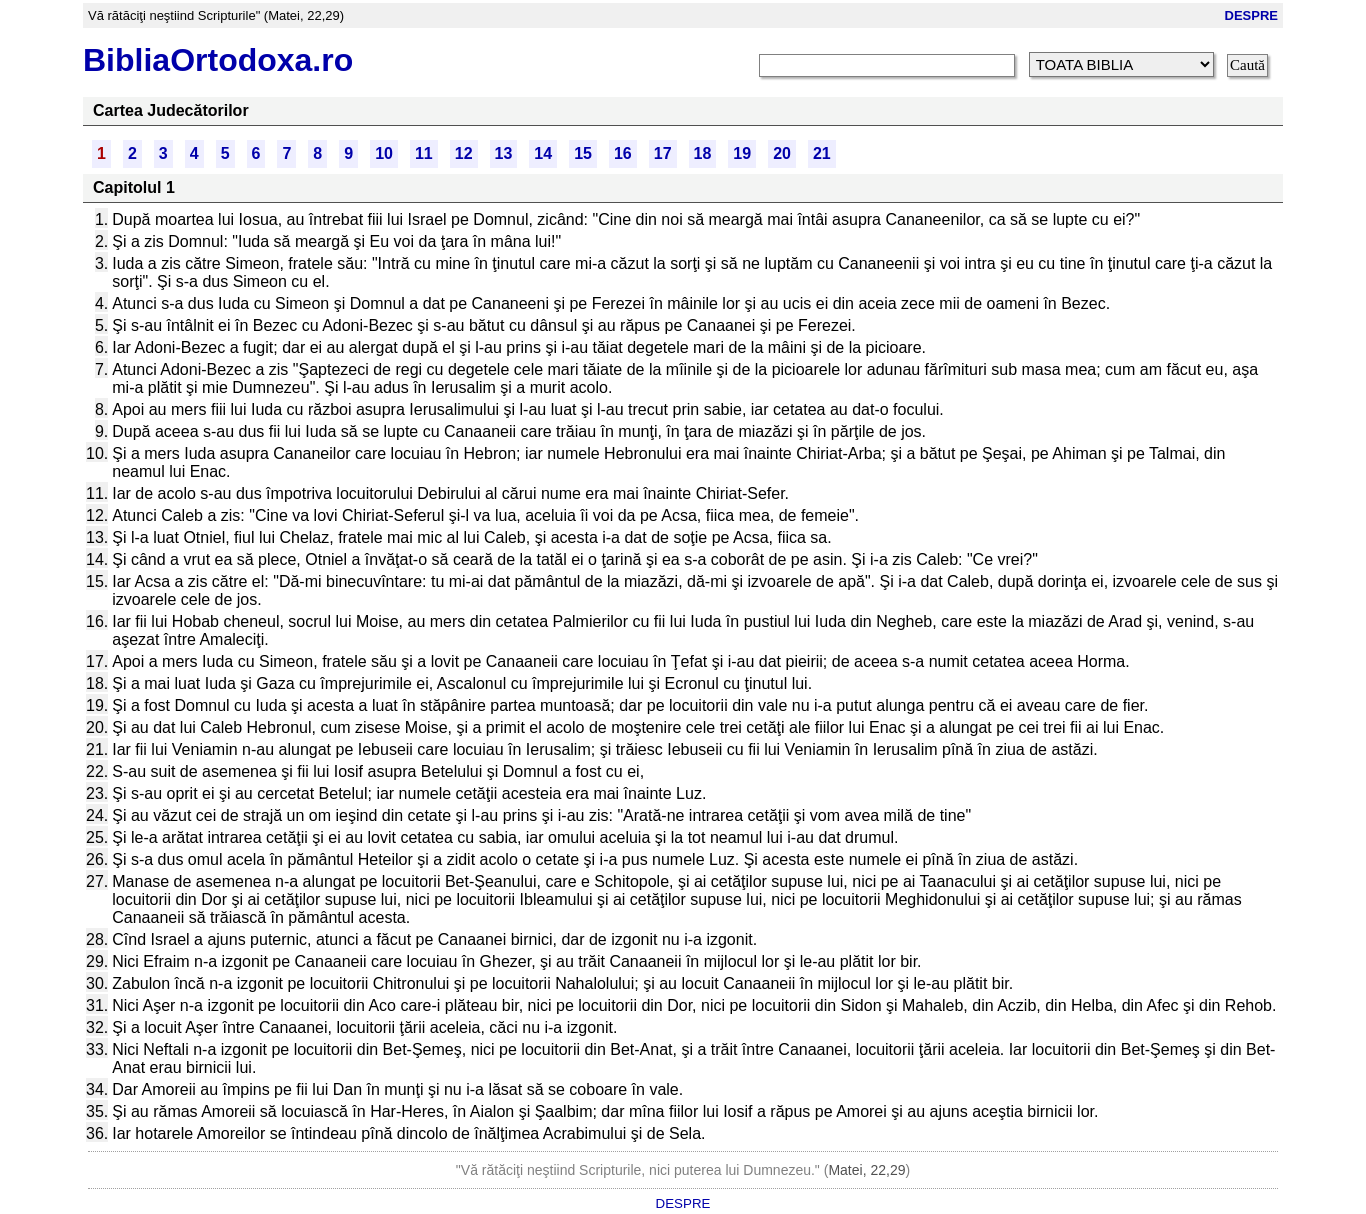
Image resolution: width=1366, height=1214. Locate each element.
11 (424, 153)
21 (822, 153)
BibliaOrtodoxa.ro (218, 60)
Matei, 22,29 (866, 1170)
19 (742, 153)
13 (504, 153)
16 (623, 153)
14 (543, 153)
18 (703, 153)
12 (464, 153)
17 (663, 153)
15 (583, 153)
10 (384, 153)
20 (782, 153)
